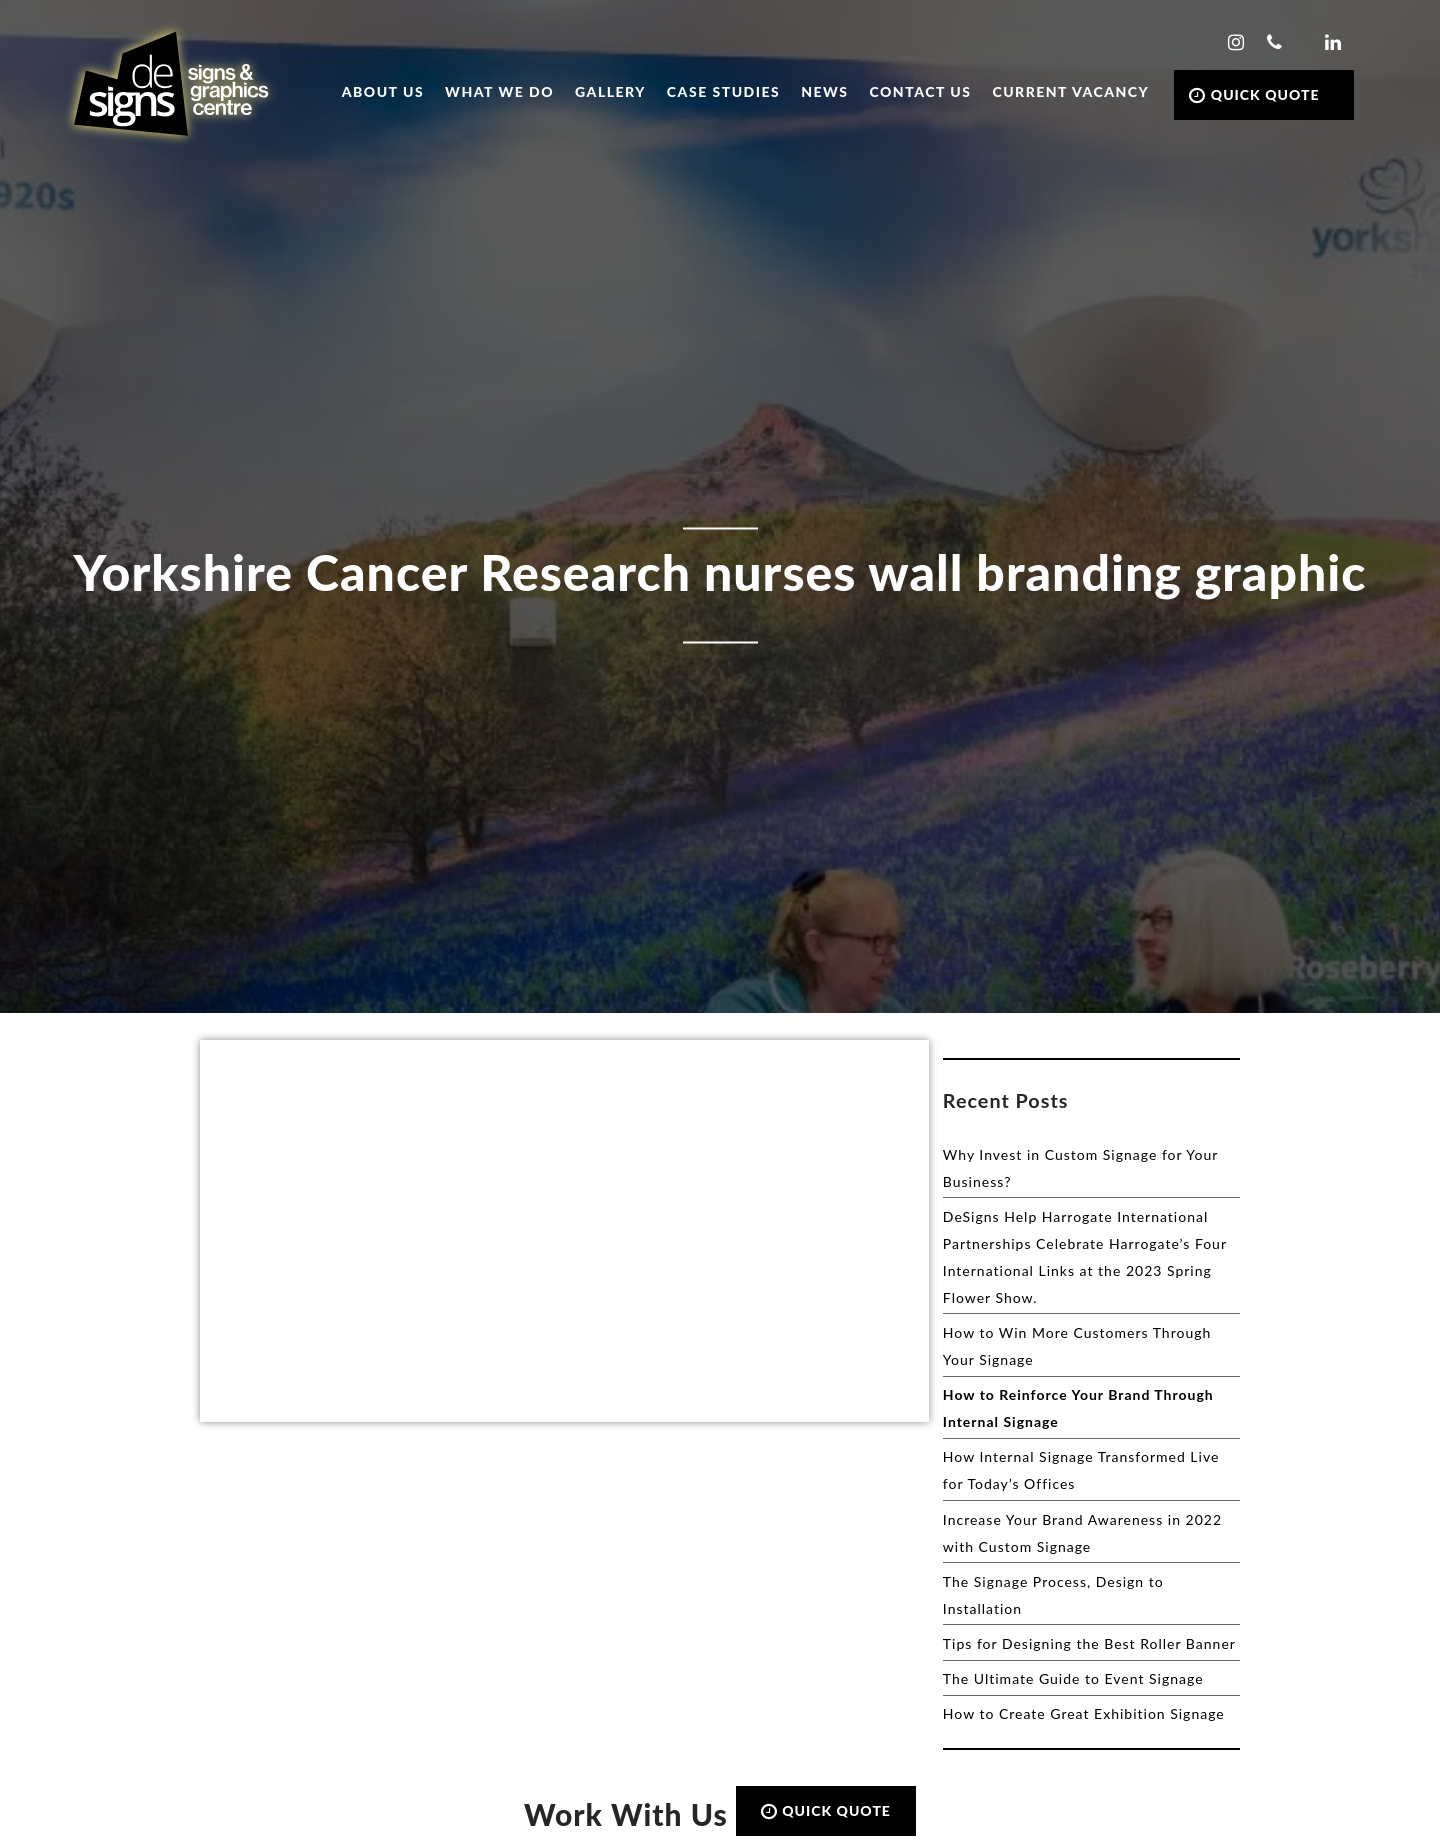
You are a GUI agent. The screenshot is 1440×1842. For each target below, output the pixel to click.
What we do (499, 91)
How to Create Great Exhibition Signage (1084, 1713)
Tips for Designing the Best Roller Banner (1089, 1643)
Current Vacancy (1070, 91)
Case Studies (723, 91)
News (824, 91)
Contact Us (921, 91)
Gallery (610, 91)
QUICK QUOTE (1254, 94)
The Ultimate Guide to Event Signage (1073, 1678)
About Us (383, 91)
